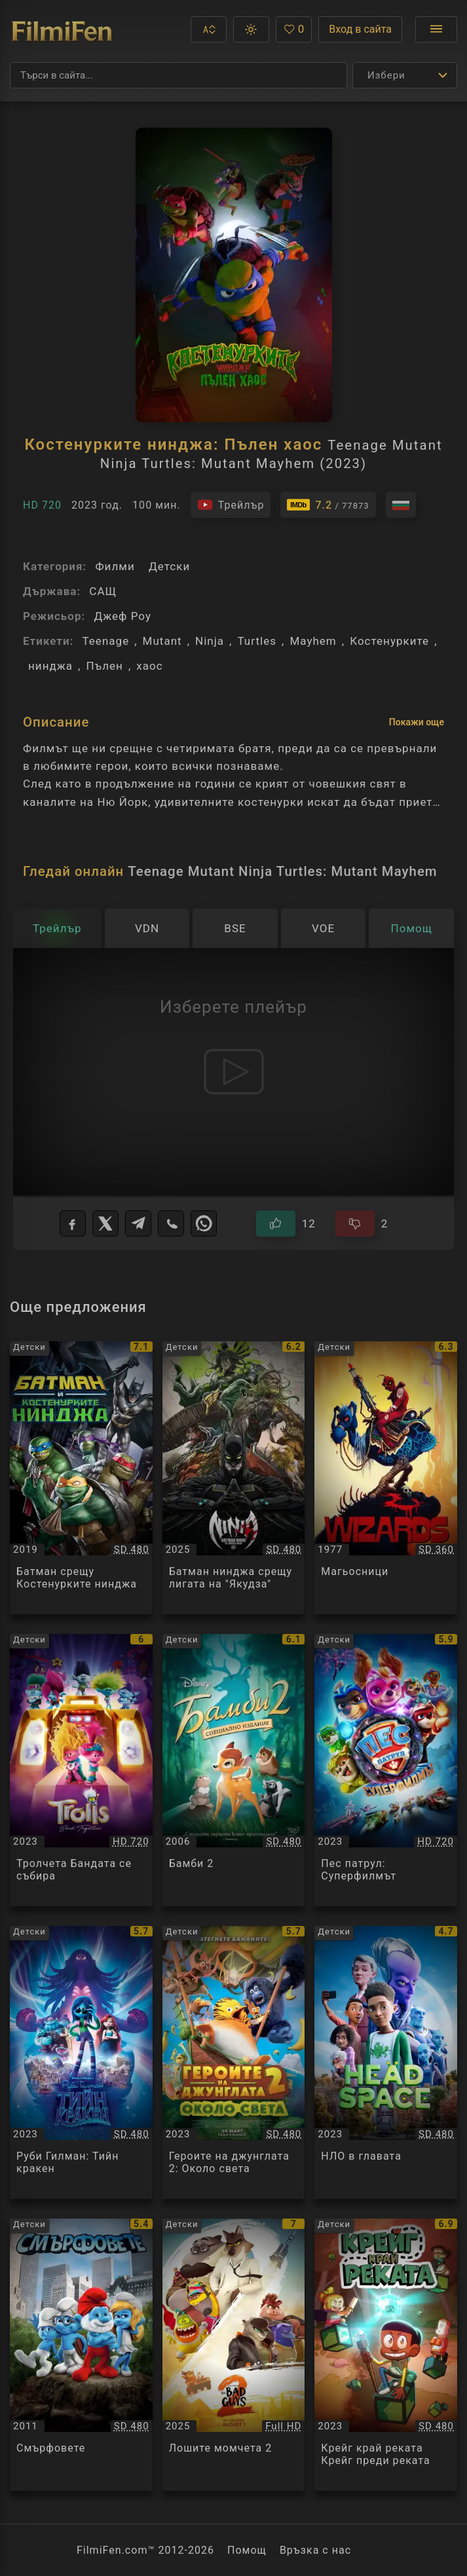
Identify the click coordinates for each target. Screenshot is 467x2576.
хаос (149, 665)
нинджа (50, 665)
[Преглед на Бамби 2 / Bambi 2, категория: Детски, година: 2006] (233, 1770)
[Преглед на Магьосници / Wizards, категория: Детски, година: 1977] (385, 1477)
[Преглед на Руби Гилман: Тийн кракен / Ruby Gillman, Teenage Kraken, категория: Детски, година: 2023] (81, 2062)
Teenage (105, 640)
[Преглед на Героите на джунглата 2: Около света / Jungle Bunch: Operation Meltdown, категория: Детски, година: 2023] (233, 2062)
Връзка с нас (315, 2550)
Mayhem (313, 640)
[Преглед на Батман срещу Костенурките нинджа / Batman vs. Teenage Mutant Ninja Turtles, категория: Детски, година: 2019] (81, 1477)
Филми (114, 566)
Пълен (104, 665)
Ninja (209, 640)
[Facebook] (73, 1223)
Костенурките (389, 640)
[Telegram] (138, 1223)
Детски (169, 566)
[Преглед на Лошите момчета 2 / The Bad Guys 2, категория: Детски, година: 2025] (233, 2355)
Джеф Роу (122, 616)
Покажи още (416, 722)
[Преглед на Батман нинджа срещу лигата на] (233, 1477)
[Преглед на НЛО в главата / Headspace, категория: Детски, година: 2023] (385, 2062)
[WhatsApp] (204, 1223)
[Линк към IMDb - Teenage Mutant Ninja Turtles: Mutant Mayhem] (327, 505)
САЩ (103, 591)
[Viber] (171, 1223)
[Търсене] (178, 75)
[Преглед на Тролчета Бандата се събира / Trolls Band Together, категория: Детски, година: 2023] (81, 1770)
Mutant (162, 640)
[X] (105, 1223)
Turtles (256, 640)
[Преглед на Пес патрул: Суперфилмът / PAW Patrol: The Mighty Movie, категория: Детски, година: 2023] (385, 1770)
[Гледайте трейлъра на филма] (231, 505)
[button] (209, 29)
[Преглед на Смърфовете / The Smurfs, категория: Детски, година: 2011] (81, 2355)
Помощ (247, 2550)
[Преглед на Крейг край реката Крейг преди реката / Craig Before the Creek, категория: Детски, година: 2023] (385, 2355)
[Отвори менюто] (436, 29)
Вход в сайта (360, 29)
